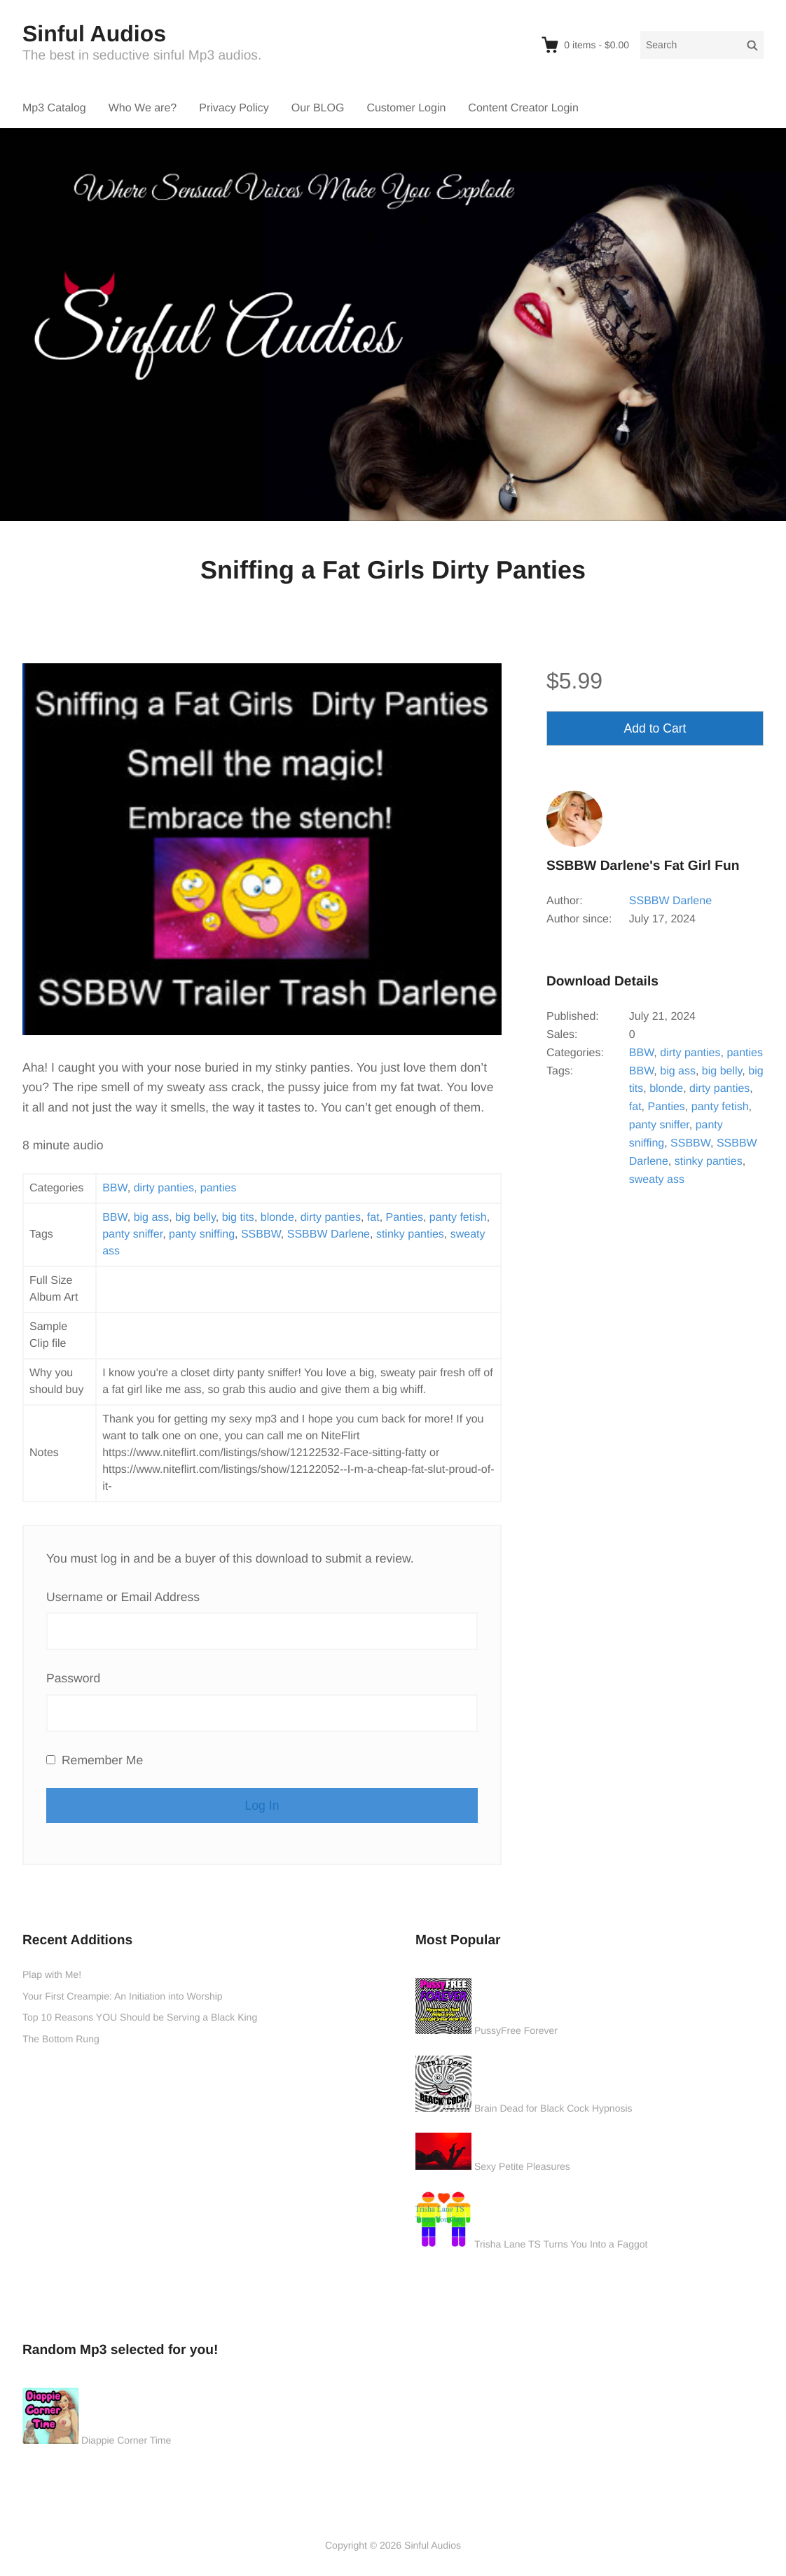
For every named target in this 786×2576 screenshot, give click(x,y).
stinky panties (410, 1234)
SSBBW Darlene (328, 1234)
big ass (152, 1218)
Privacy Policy (234, 108)
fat (373, 1218)
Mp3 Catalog (54, 108)
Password (73, 1678)
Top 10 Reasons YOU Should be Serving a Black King (139, 2017)
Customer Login (406, 108)
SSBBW (261, 1234)
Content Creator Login (523, 108)
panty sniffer (132, 1234)
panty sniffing (202, 1234)
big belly (195, 1218)
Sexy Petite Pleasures (522, 2166)
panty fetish (458, 1218)
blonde (277, 1218)
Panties (404, 1218)
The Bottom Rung (60, 2038)
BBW (114, 1188)
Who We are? (143, 108)
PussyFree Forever (516, 2030)
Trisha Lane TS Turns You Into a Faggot (561, 2244)
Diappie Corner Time (126, 2440)
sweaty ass (656, 1180)
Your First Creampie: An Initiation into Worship (122, 1996)
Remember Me (94, 1760)
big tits (238, 1218)
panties (218, 1188)
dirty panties (164, 1188)
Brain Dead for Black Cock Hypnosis (553, 2108)
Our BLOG (318, 108)
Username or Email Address (123, 1597)
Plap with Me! (51, 1974)
